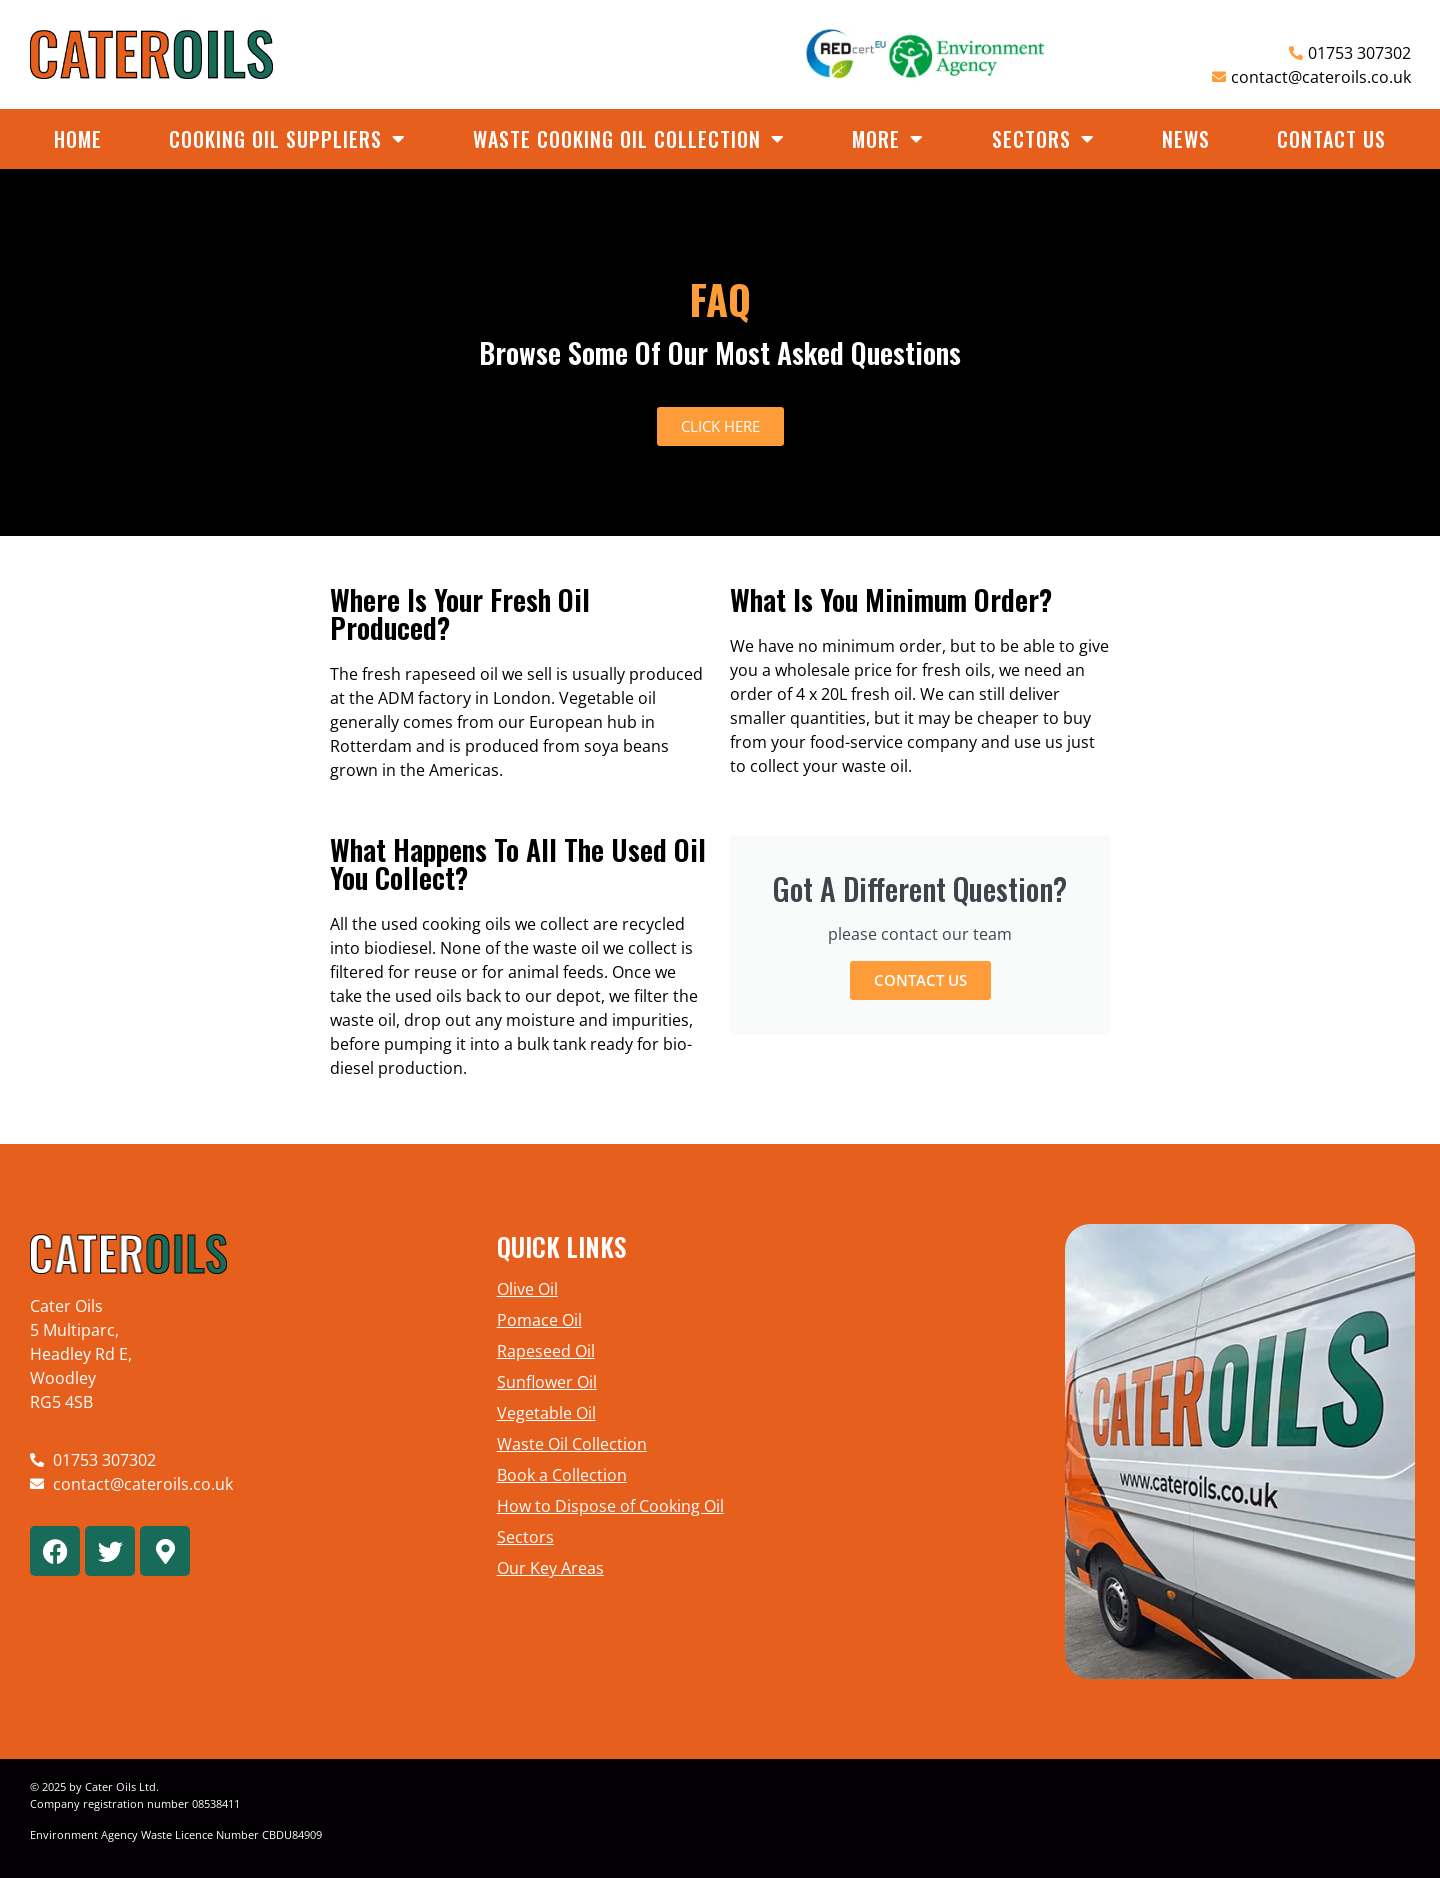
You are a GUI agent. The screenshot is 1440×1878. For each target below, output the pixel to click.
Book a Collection (562, 1475)
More (888, 139)
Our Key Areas (550, 1568)
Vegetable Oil (546, 1413)
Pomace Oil (539, 1320)
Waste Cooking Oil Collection (629, 139)
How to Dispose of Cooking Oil (610, 1506)
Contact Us (1331, 139)
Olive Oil (527, 1289)
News (1186, 139)
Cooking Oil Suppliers (287, 139)
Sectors (1043, 139)
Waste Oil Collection (572, 1444)
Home (78, 139)
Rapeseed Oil (546, 1351)
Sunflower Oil (547, 1382)
